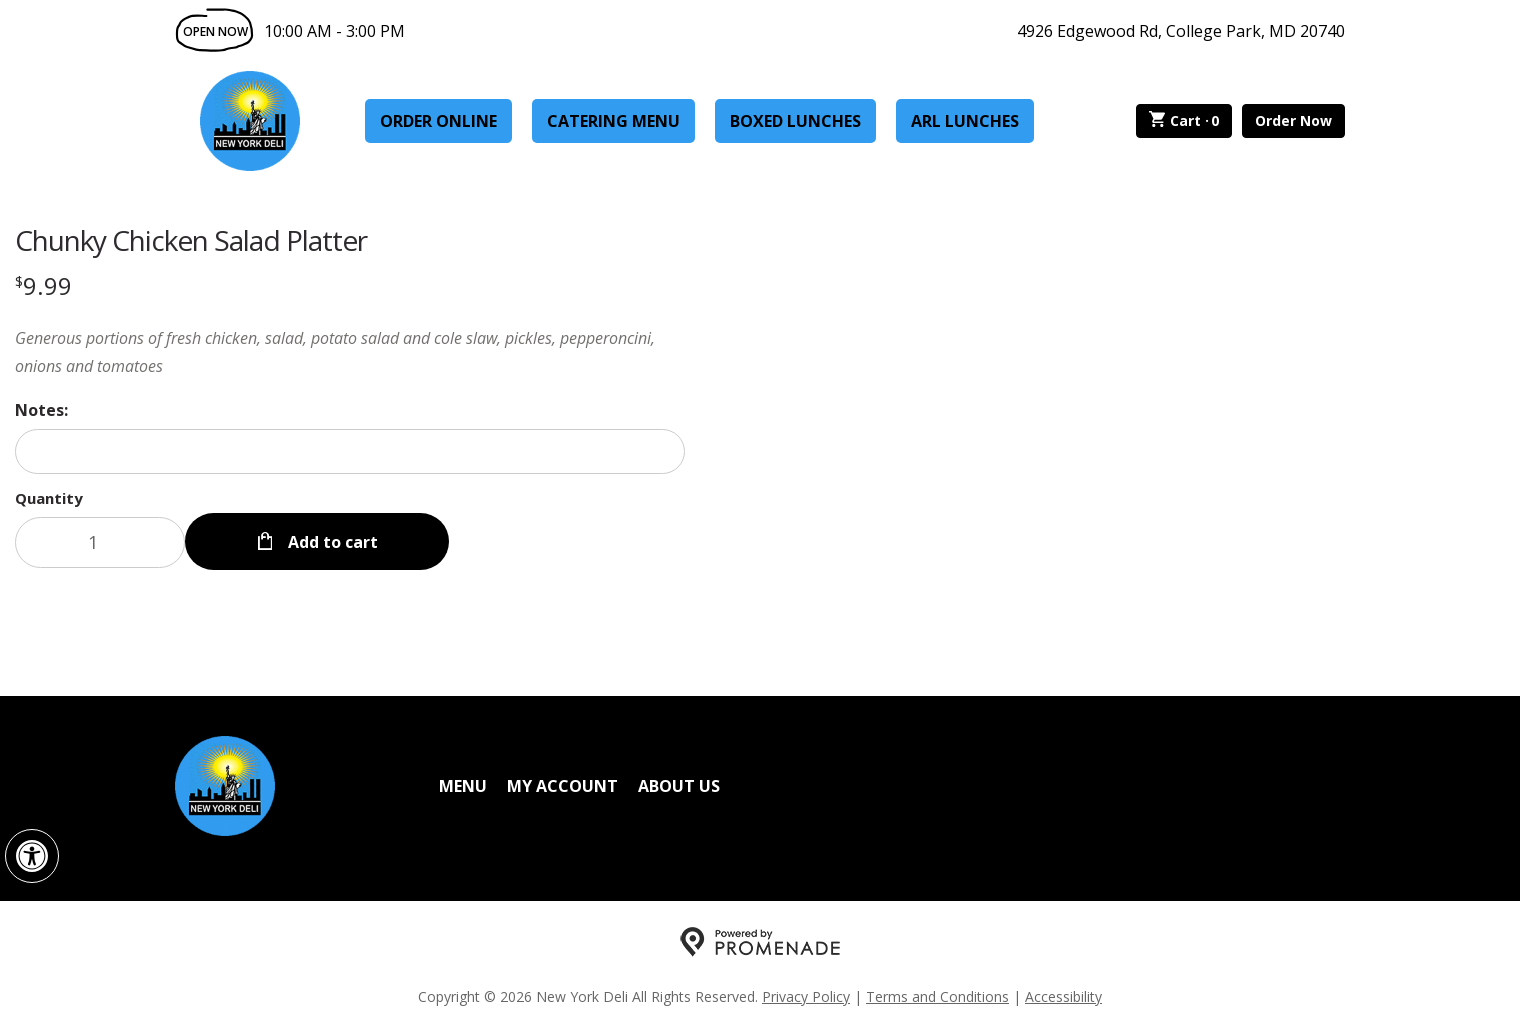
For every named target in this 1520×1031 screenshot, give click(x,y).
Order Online (438, 121)
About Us (679, 786)
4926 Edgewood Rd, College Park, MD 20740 (1181, 31)
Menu (463, 786)
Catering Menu (613, 121)
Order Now (1293, 120)
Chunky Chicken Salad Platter (191, 240)
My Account (562, 786)
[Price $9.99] (43, 285)
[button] (32, 856)
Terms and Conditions (937, 996)
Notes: (41, 410)
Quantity (49, 498)
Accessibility (1063, 996)
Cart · (1184, 121)
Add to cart (331, 542)
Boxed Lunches (795, 121)
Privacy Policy (806, 996)
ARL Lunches (965, 121)
